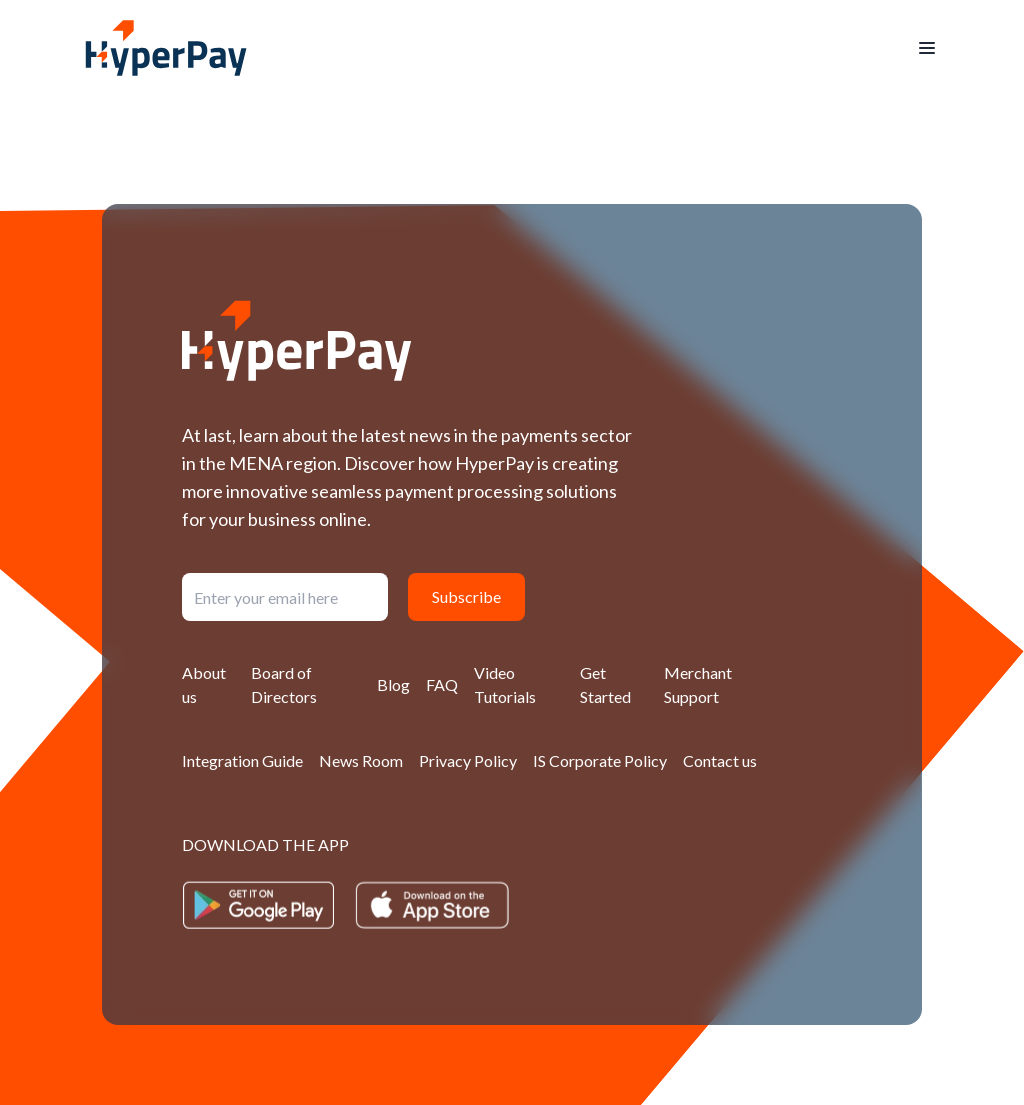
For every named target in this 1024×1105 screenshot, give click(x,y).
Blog (393, 684)
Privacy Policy (468, 760)
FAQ (442, 684)
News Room (361, 760)
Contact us (720, 760)
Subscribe (466, 596)
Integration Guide (242, 760)
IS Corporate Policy (600, 760)
